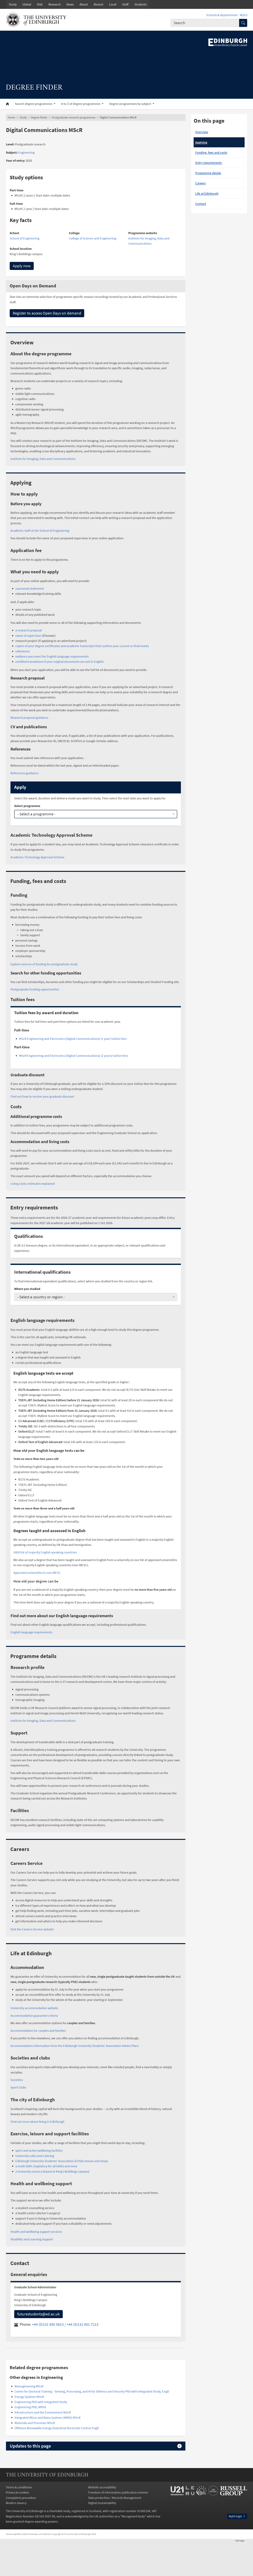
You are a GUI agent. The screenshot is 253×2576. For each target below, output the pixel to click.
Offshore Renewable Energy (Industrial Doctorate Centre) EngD (57, 2461)
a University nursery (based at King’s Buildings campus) (52, 2198)
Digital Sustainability (102, 2536)
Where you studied (27, 1301)
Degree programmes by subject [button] (130, 104)
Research (54, 4)
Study (13, 4)
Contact (19, 2296)
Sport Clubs (18, 2114)
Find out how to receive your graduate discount (42, 1105)
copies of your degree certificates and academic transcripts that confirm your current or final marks (82, 652)
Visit (40, 4)
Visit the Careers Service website (32, 1950)
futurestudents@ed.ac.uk (38, 2347)
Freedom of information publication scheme (118, 2526)
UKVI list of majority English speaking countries (45, 1564)
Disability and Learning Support (31, 2266)
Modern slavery (16, 2536)
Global (26, 4)
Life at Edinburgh (31, 1980)
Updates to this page (30, 2479)
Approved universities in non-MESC (37, 1585)
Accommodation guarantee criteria (34, 2042)
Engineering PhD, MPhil (30, 2440)
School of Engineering (24, 238)
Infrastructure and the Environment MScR (43, 2446)
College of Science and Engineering (92, 238)
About (84, 4)
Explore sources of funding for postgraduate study (44, 973)
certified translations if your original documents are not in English (59, 668)
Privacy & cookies (17, 2526)
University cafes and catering (34, 2183)
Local (112, 4)
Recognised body (133, 2550)
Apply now (22, 265)
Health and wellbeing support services (36, 2259)
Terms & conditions (19, 2521)
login (241, 2574)
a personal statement (29, 595)
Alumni (98, 4)
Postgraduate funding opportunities (34, 998)
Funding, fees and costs (38, 889)
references (22, 657)
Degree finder (39, 117)
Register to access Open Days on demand (47, 313)
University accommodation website (34, 2035)
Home (11, 117)
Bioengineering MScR (29, 2420)
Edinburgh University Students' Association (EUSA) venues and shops (61, 2188)
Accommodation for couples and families (38, 2057)
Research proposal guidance (29, 724)
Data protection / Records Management (114, 2531)
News (70, 4)
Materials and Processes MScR (35, 2456)
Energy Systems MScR (29, 2430)
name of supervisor (28, 642)
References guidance (24, 779)
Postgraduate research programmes (74, 117)
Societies (16, 2107)
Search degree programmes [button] (34, 104)
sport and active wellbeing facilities (39, 2177)
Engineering (26, 152)
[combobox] (205, 23)
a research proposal (28, 636)
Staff (125, 4)
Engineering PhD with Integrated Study (41, 2435)
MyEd (243, 15)
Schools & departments (222, 15)
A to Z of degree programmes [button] (81, 104)
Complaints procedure (21, 2531)
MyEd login (237, 2549)
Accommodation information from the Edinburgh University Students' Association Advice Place (74, 2073)
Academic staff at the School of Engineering (39, 537)
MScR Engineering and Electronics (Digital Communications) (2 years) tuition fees (73, 1064)
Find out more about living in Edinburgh (37, 2148)
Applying (20, 488)
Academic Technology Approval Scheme (37, 863)
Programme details (33, 1670)
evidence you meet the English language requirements (52, 662)
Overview (22, 342)
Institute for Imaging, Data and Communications (43, 459)
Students (140, 4)
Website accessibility (102, 2521)
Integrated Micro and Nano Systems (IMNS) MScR (47, 2451)
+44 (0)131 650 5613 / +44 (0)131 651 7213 (65, 2357)
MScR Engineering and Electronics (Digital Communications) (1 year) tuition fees (73, 1047)
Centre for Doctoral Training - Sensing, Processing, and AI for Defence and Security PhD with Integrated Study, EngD (92, 2425)
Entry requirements (34, 1219)
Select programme (27, 812)
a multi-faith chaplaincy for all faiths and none (46, 2193)
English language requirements (31, 1644)
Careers (19, 1869)
